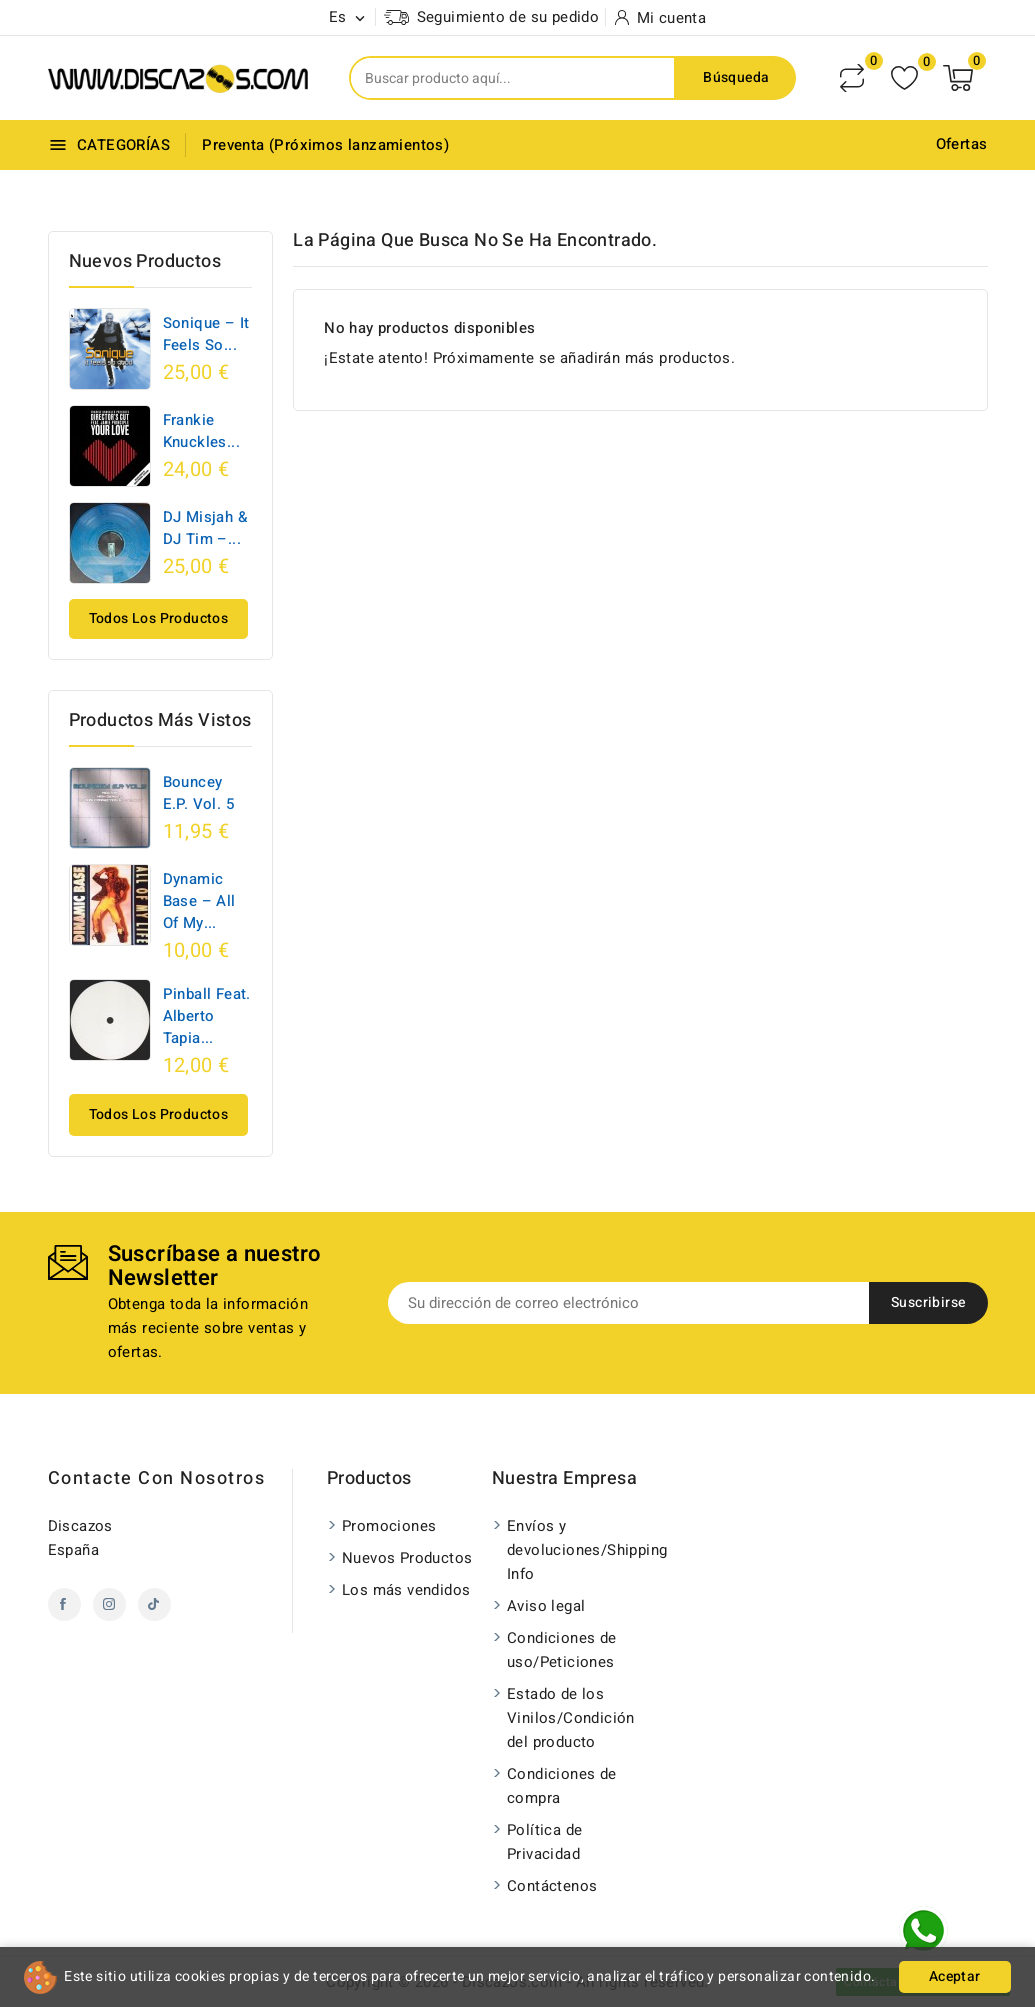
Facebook (64, 1604)
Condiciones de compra (562, 1786)
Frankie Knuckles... (201, 431)
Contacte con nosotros (157, 1478)
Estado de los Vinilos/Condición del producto (571, 1718)
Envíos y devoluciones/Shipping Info (577, 1550)
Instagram (109, 1604)
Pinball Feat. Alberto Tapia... (207, 1016)
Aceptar (955, 1976)
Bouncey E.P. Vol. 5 (198, 793)
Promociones (389, 1526)
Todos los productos (159, 618)
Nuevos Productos (407, 1558)
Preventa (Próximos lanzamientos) (325, 145)
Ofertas (962, 144)
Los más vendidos (406, 1590)
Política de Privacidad (544, 1842)
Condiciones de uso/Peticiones (562, 1650)
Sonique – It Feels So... (206, 334)
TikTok (154, 1604)
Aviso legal (546, 1606)
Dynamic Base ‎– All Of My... (199, 901)
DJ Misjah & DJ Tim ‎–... (205, 528)
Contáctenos (552, 1886)
